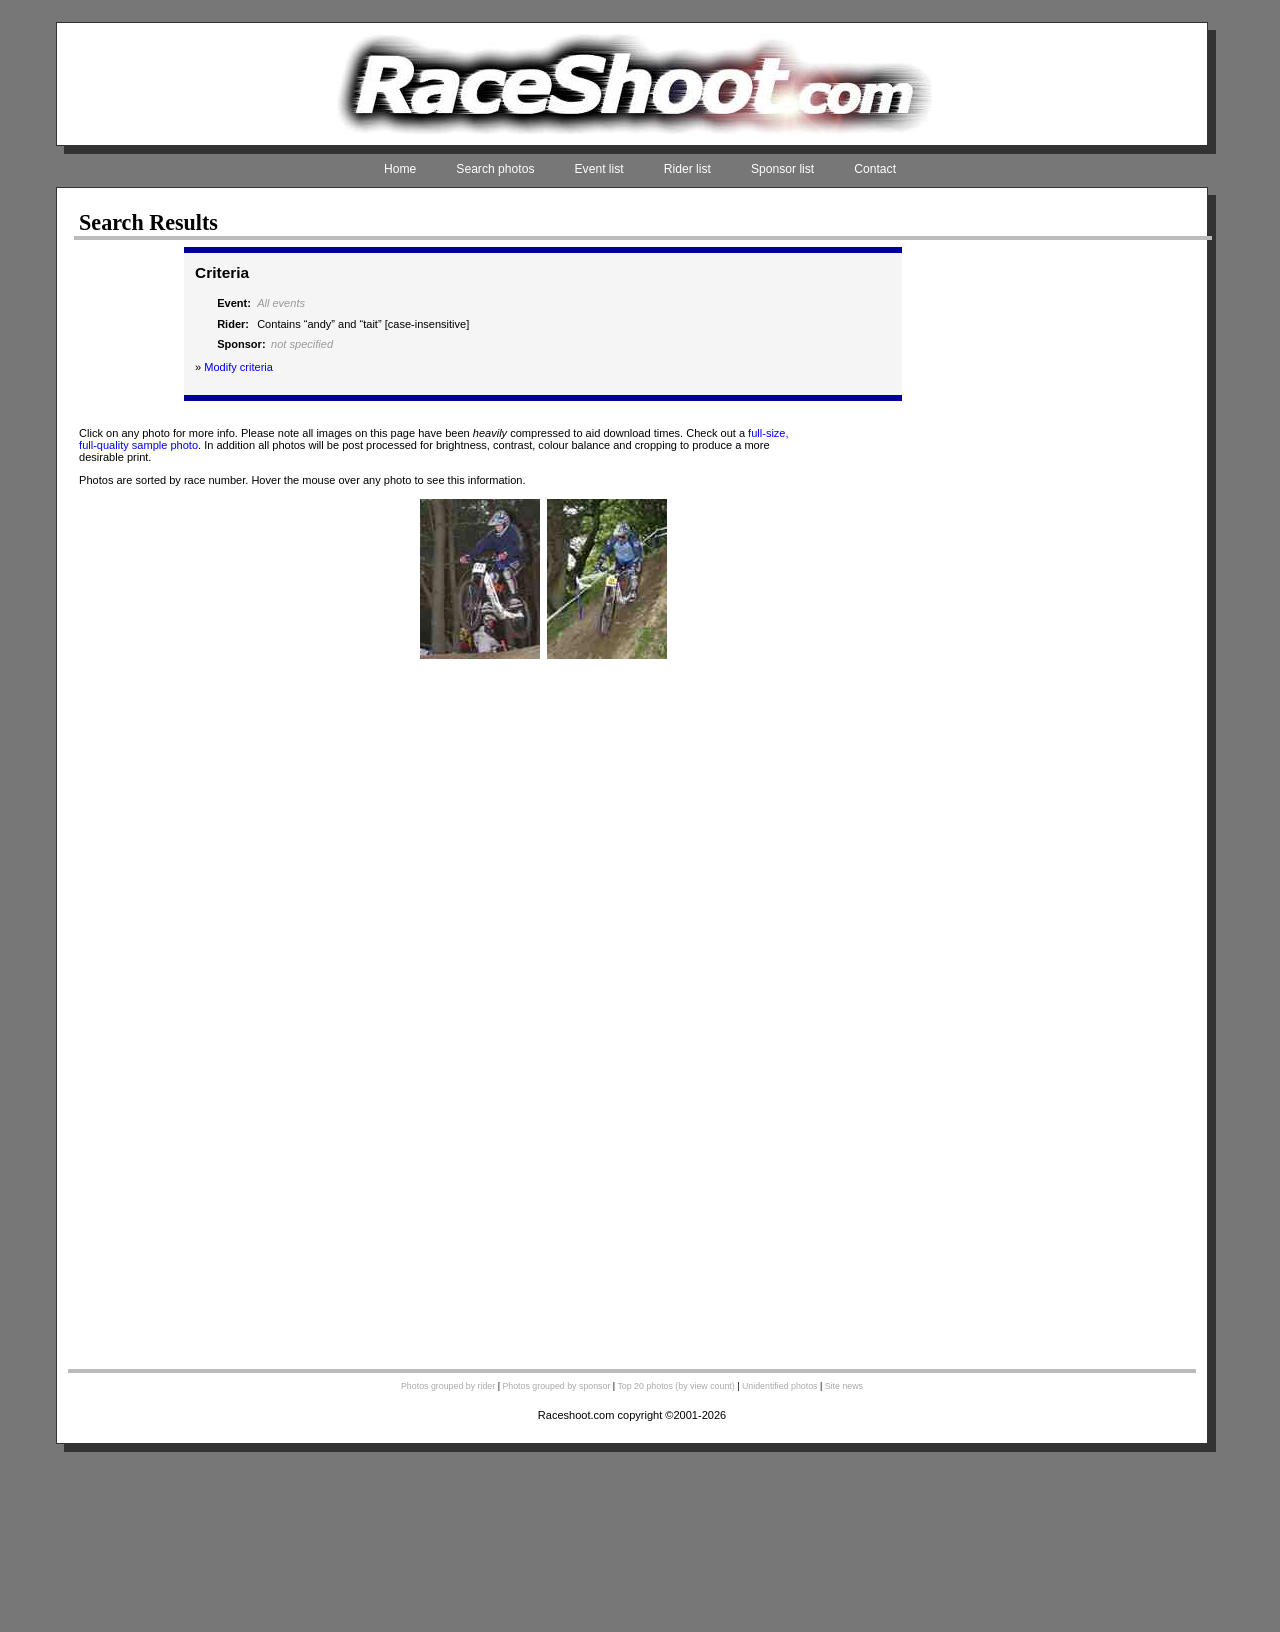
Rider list (687, 169)
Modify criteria (238, 367)
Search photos (495, 169)
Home (400, 169)
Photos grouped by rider (448, 1386)
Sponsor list (782, 169)
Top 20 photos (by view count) (675, 1386)
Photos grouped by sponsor (556, 1386)
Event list (599, 169)
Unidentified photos (780, 1386)
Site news (844, 1386)
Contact (875, 169)
